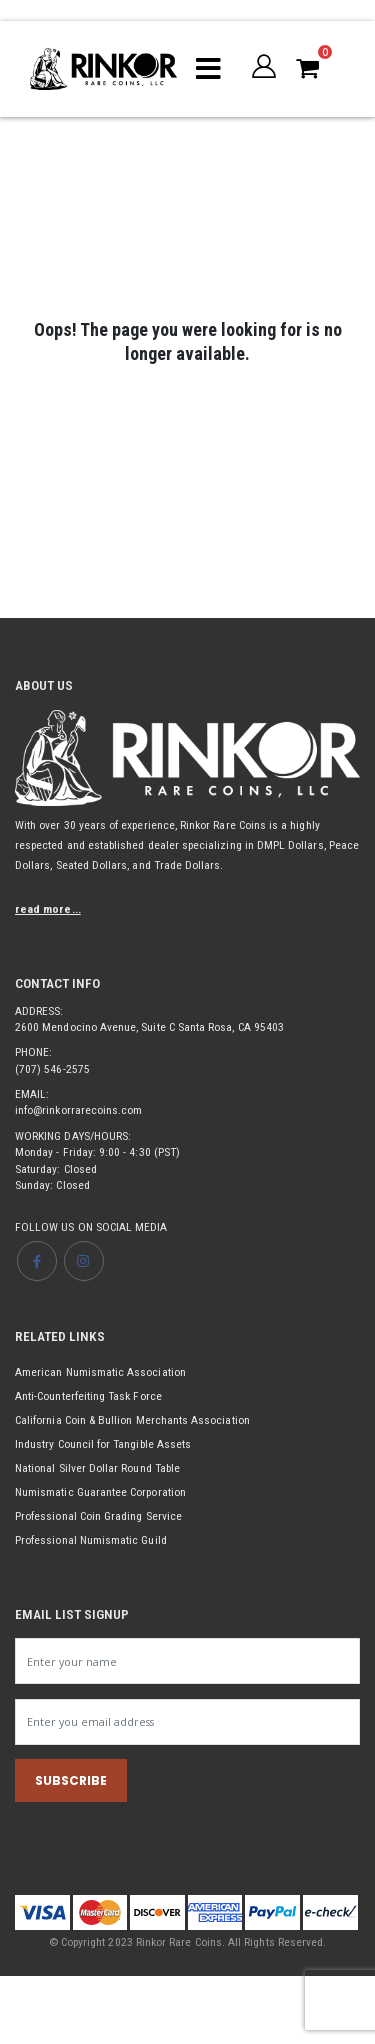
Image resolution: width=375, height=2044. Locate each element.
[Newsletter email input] (187, 1722)
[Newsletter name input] (187, 1661)
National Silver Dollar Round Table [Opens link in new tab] (97, 1468)
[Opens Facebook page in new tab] (37, 1261)
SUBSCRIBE (71, 1780)
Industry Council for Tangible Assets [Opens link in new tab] (103, 1444)
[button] (264, 66)
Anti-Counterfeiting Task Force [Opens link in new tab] (88, 1396)
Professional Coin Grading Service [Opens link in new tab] (98, 1516)
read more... (48, 909)
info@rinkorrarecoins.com (78, 1110)
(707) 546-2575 (52, 1069)
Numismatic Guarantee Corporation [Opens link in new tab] (100, 1492)
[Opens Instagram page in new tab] (84, 1261)
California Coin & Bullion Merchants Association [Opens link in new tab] (132, 1420)
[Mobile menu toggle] (208, 69)
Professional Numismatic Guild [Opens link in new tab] (91, 1540)
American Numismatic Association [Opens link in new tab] (100, 1372)
